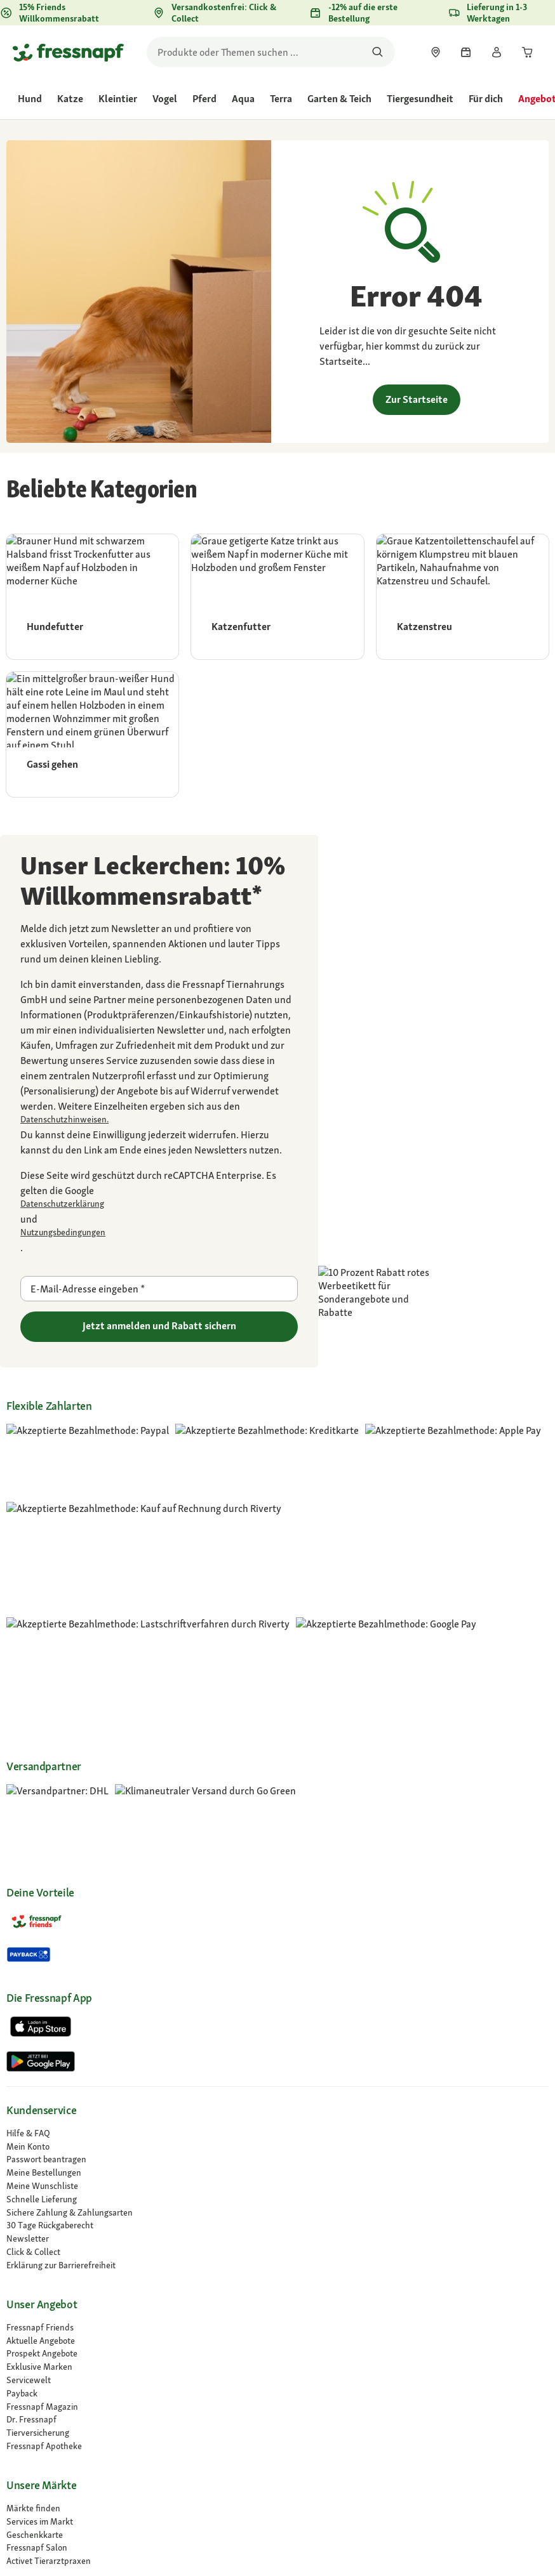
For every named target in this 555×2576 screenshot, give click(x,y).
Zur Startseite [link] (416, 399)
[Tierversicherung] (277, 2054)
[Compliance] (277, 2297)
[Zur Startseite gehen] (68, 52)
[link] (435, 52)
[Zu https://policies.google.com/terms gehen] (159, 1232)
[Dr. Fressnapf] (277, 2041)
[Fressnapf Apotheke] (277, 2068)
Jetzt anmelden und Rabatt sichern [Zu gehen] (159, 1325)
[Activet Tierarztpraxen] (277, 2183)
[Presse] (277, 2324)
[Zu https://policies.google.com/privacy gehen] (159, 1204)
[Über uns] (277, 2245)
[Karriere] (277, 2258)
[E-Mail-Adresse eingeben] (159, 1288)
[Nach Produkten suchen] (377, 52)
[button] (386, 2415)
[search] (271, 52)
